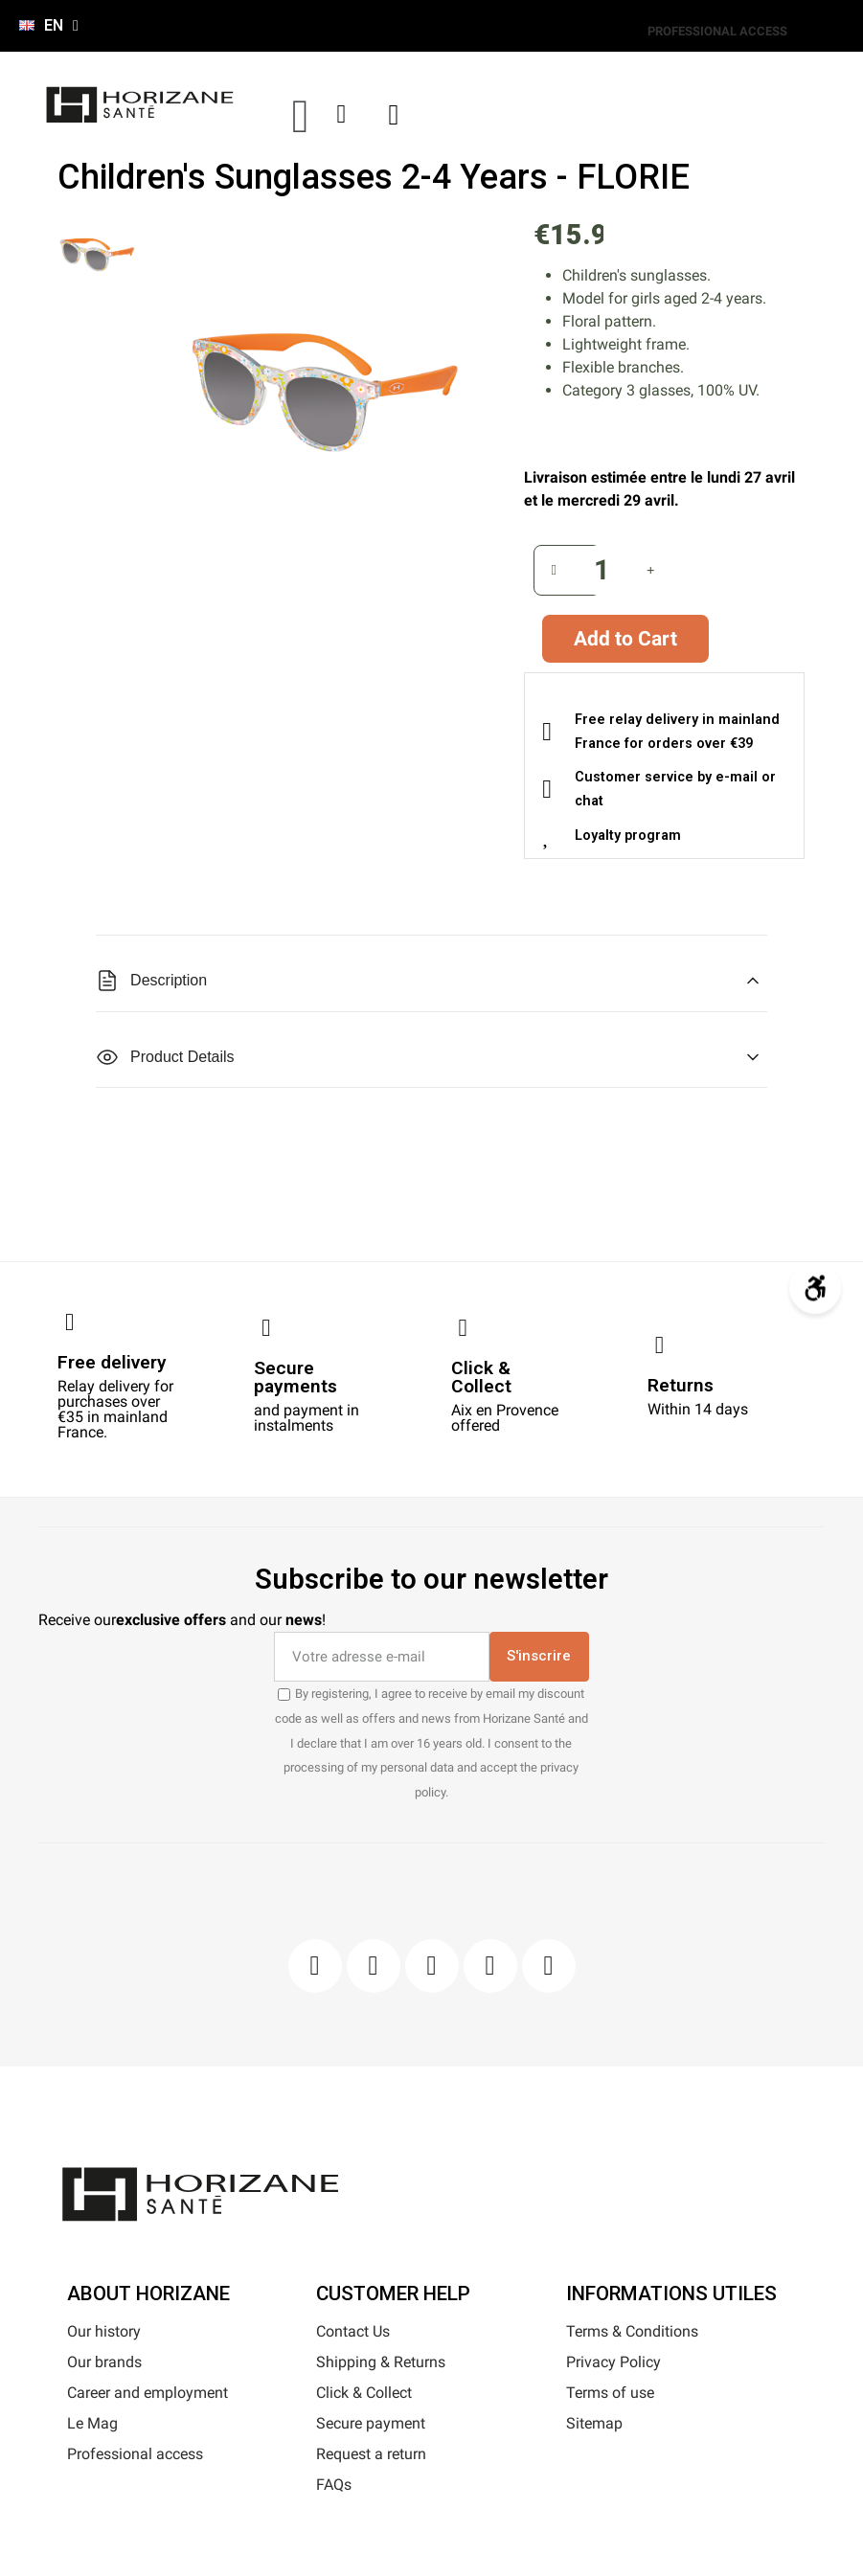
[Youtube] (490, 1966)
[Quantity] (602, 570)
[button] (300, 116)
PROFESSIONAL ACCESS (717, 31)
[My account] (342, 114)
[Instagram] (373, 1966)
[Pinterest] (432, 1966)
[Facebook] (315, 1966)
